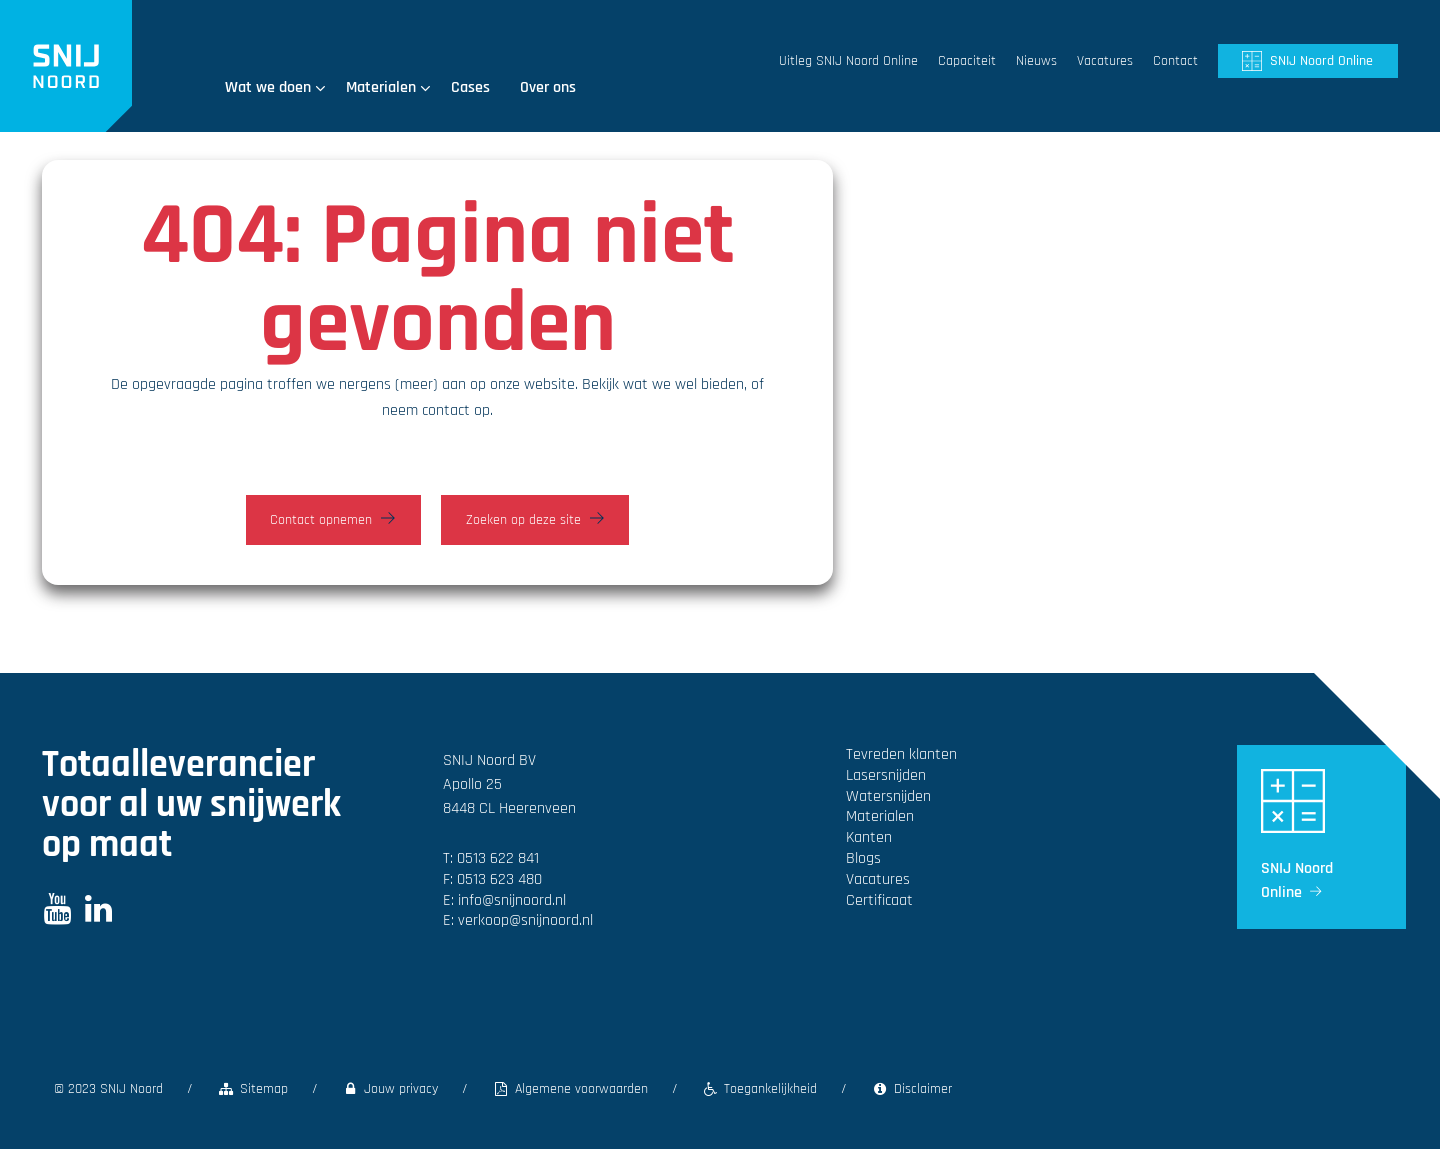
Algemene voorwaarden (570, 1089)
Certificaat (879, 900)
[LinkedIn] (98, 915)
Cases (470, 87)
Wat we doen (275, 87)
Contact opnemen (321, 520)
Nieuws (1036, 61)
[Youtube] (57, 915)
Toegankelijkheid (760, 1089)
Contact (1175, 61)
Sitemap (252, 1089)
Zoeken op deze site (523, 520)
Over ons (548, 87)
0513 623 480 (499, 879)
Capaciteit (967, 61)
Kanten (869, 837)
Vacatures (1105, 61)
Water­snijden (888, 796)
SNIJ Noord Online (1321, 61)
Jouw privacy (390, 1089)
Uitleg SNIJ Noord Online (848, 61)
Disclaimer (911, 1089)
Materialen (388, 87)
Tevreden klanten (901, 754)
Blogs (863, 858)
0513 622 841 (498, 858)
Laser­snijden (886, 775)
